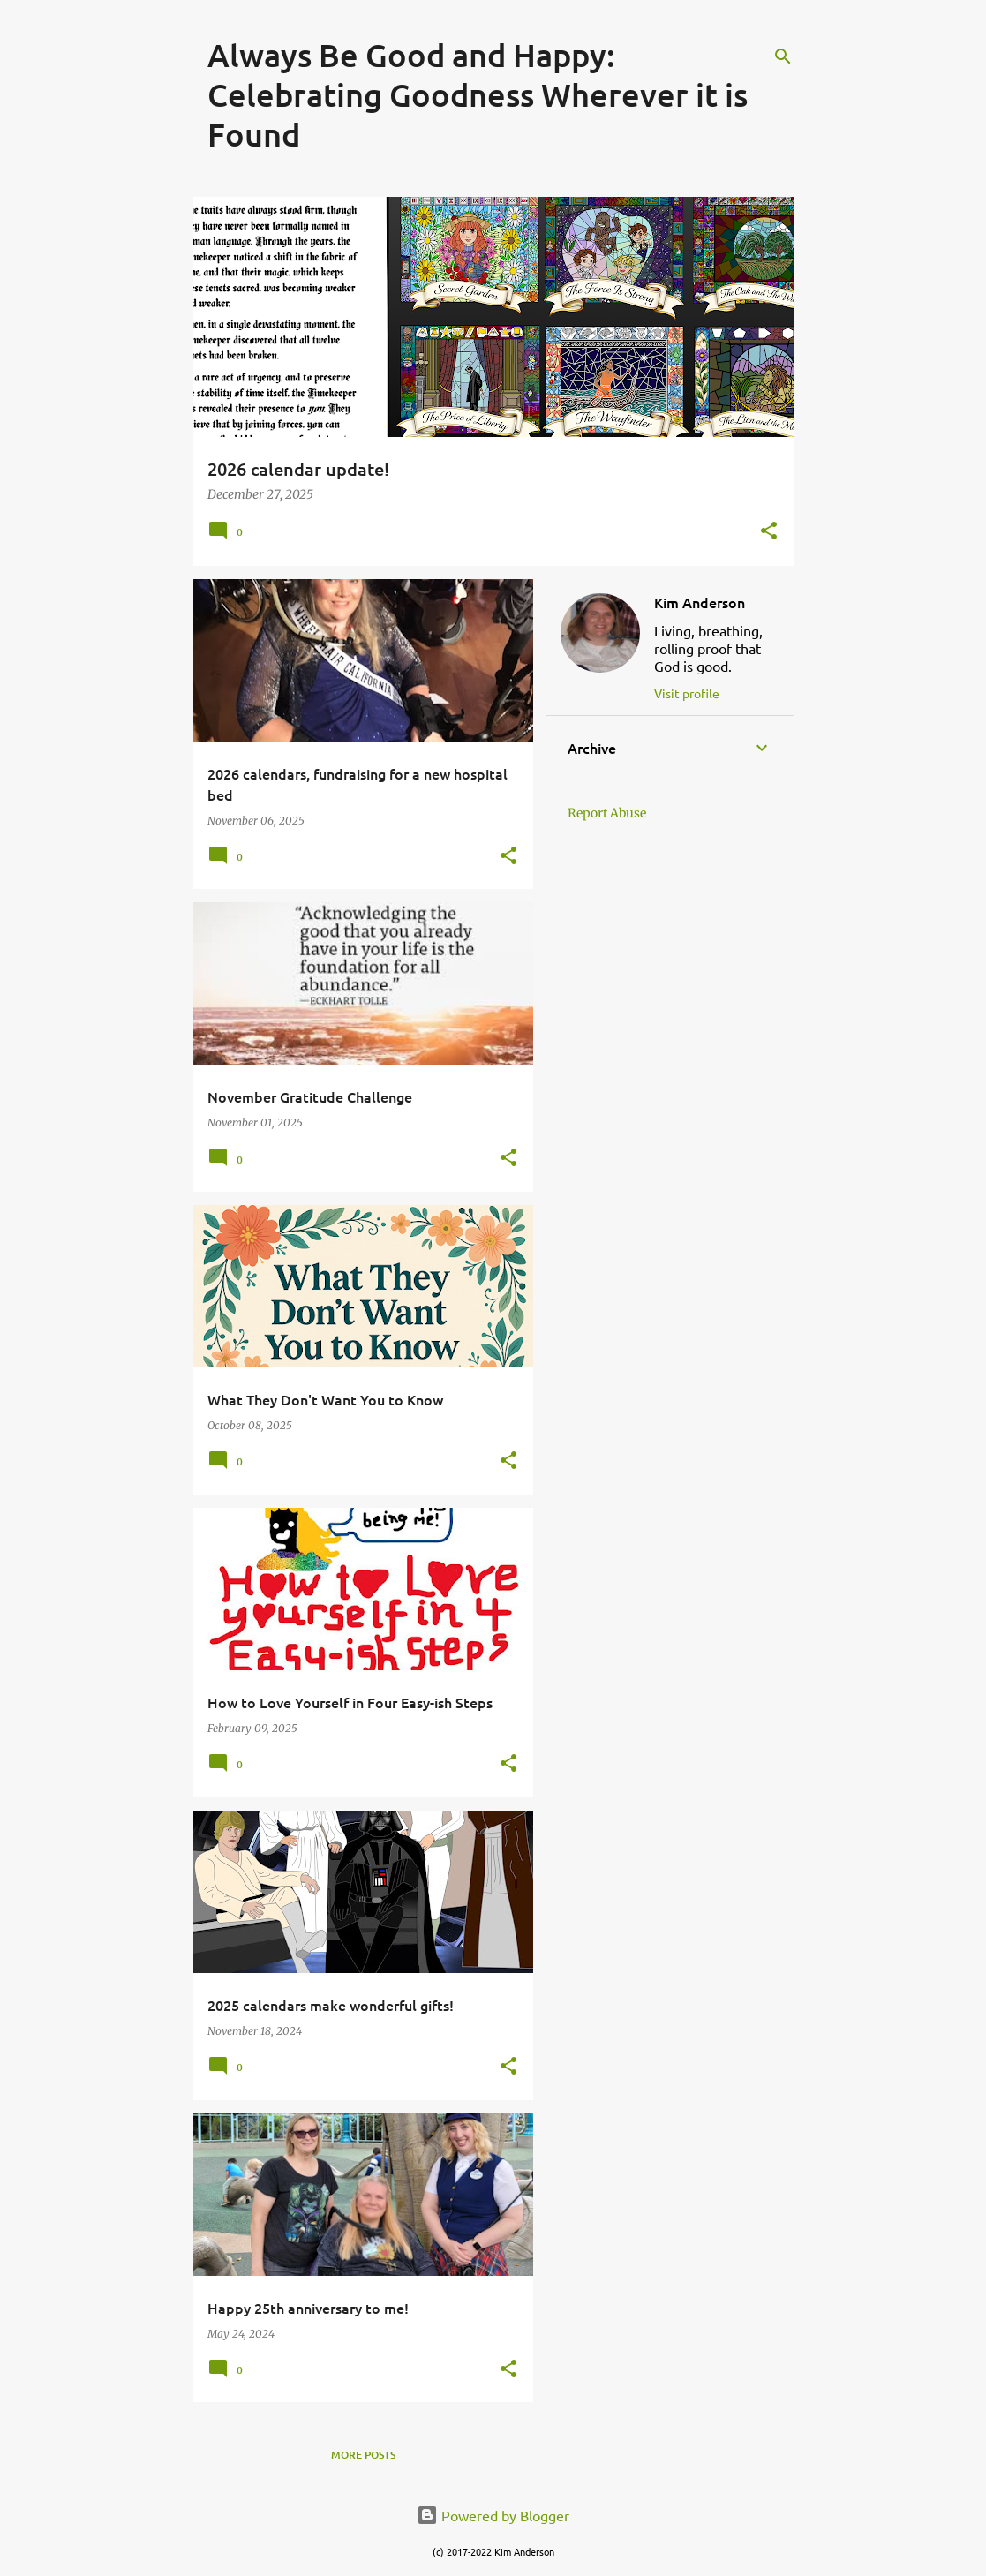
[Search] (783, 56)
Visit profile (686, 693)
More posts (363, 2454)
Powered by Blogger (493, 2515)
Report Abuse (607, 813)
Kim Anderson (699, 602)
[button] (768, 532)
